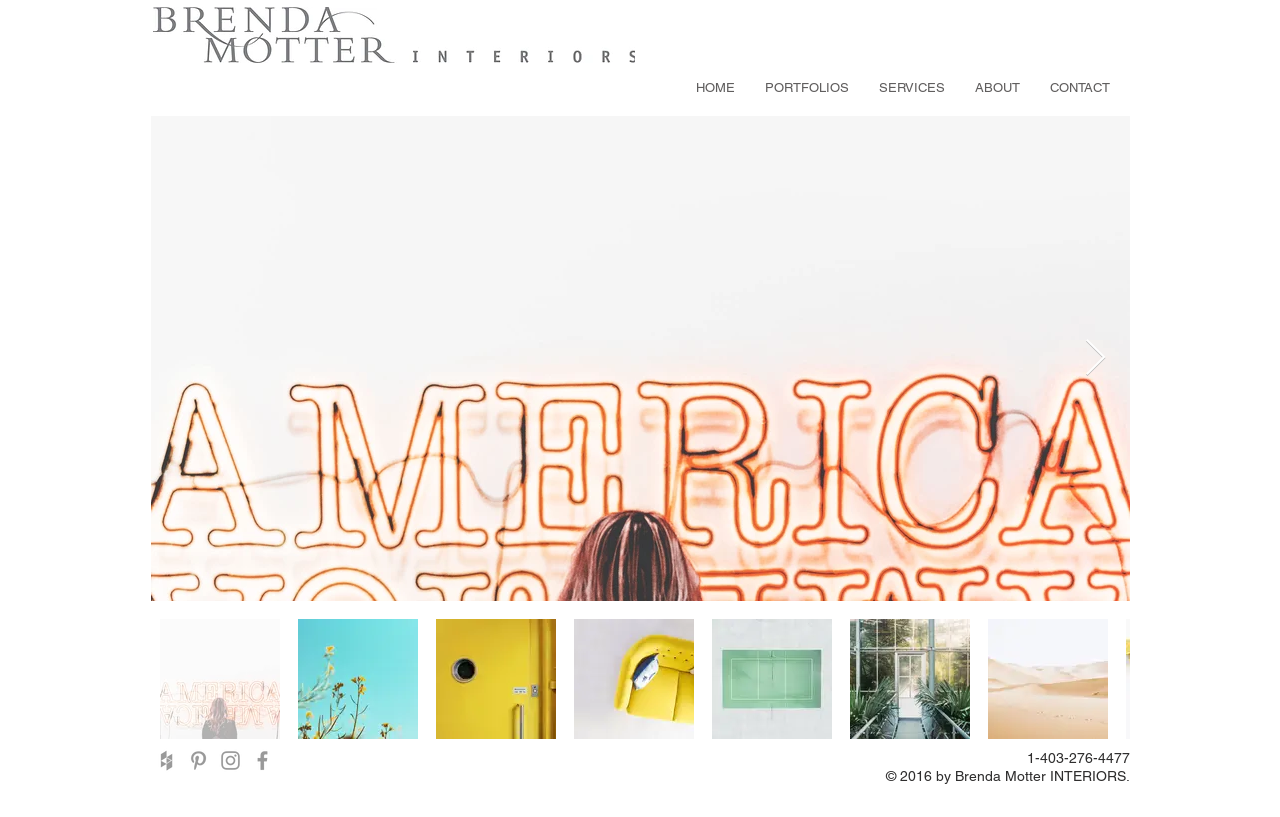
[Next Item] (1095, 358)
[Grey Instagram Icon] (230, 760)
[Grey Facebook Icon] (262, 760)
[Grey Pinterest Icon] (198, 760)
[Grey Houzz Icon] (166, 760)
